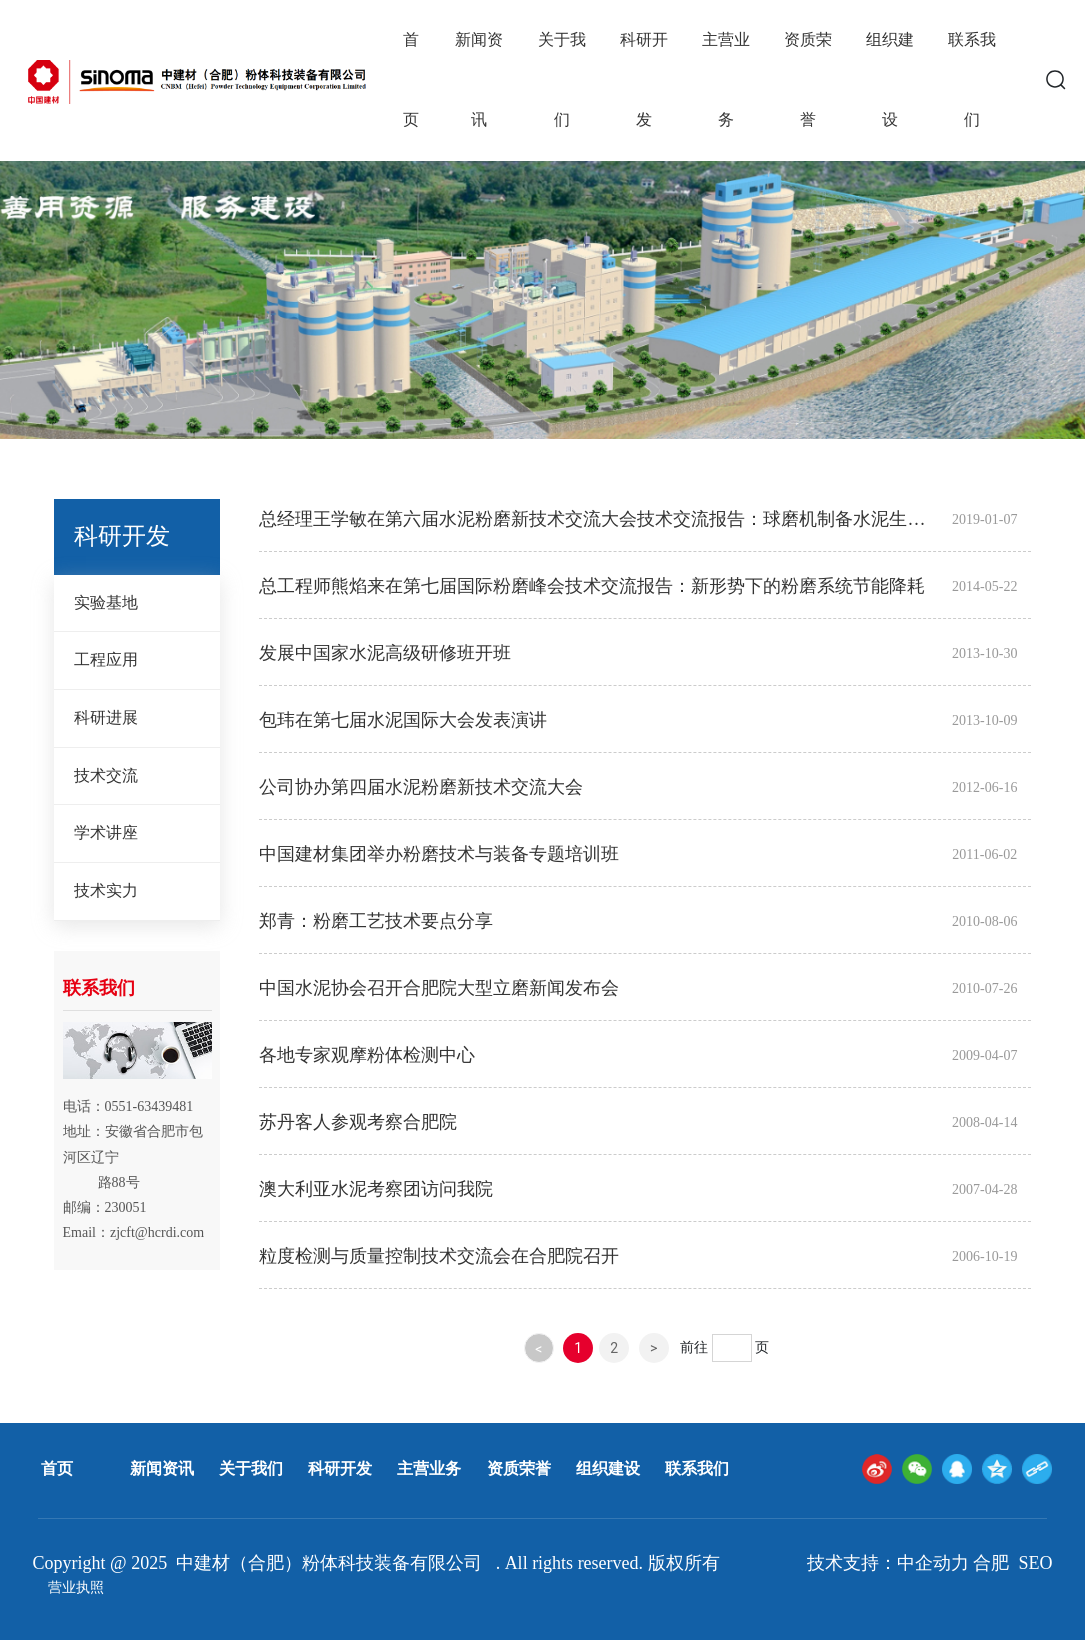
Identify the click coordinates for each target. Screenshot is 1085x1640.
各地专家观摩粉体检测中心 (367, 1055)
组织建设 (608, 1468)
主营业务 (429, 1468)
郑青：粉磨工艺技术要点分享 (376, 921)
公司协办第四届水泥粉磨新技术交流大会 (421, 787)
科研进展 (106, 717)
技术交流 (106, 775)
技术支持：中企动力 (888, 1563)
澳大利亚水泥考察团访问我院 (376, 1189)
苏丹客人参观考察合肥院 (358, 1122)
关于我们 (251, 1468)
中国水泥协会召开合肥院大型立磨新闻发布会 (439, 988)
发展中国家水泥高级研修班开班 (385, 653)
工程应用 (106, 659)
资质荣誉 (519, 1468)
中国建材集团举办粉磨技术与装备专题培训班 (439, 854)
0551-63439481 (149, 1106)
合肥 (991, 1563)
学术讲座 (106, 832)
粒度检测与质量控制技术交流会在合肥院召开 (439, 1256)
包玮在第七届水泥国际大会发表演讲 (403, 720)
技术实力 (106, 890)
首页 (57, 1468)
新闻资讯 (162, 1468)
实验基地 (106, 602)
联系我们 (697, 1468)
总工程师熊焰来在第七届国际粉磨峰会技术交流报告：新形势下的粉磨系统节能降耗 (592, 586)
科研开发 (340, 1468)
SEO (1035, 1563)
